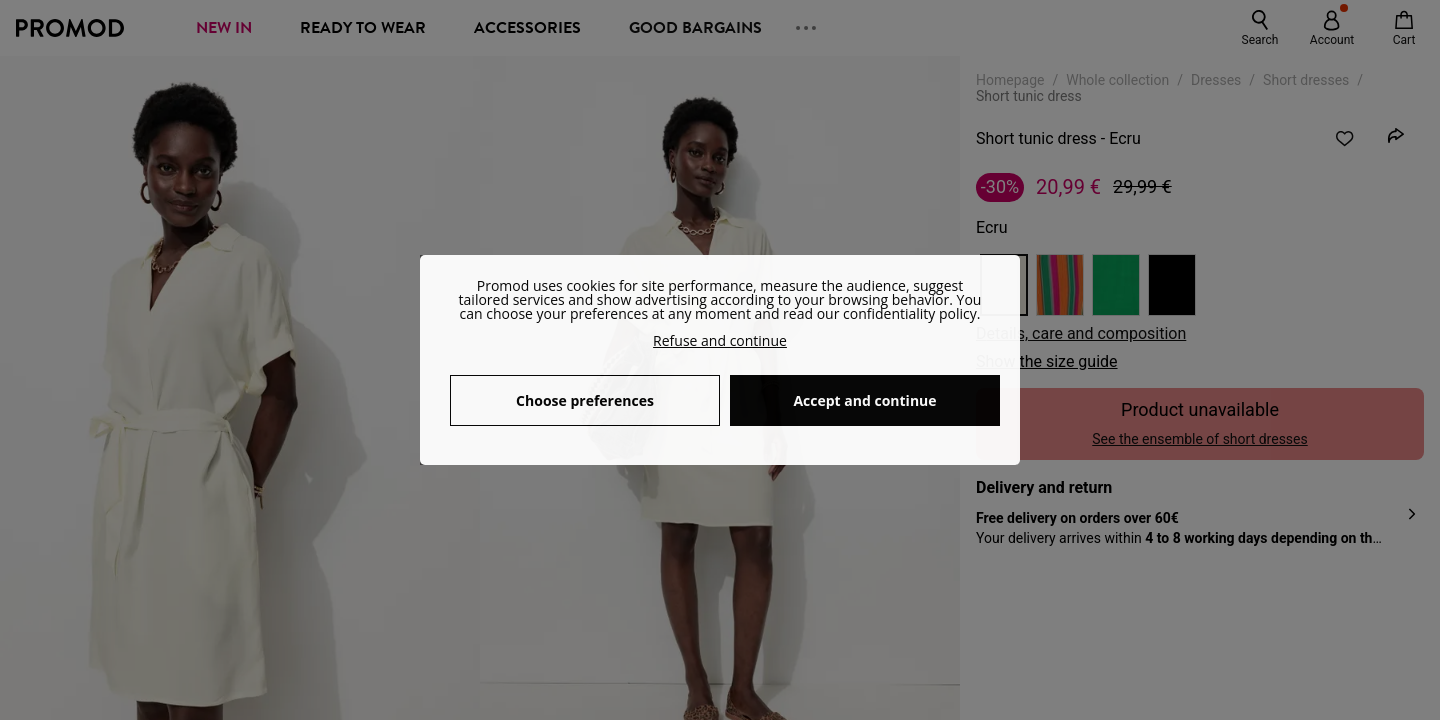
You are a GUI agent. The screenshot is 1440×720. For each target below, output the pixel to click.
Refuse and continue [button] (720, 340)
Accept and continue (864, 400)
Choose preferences (585, 400)
